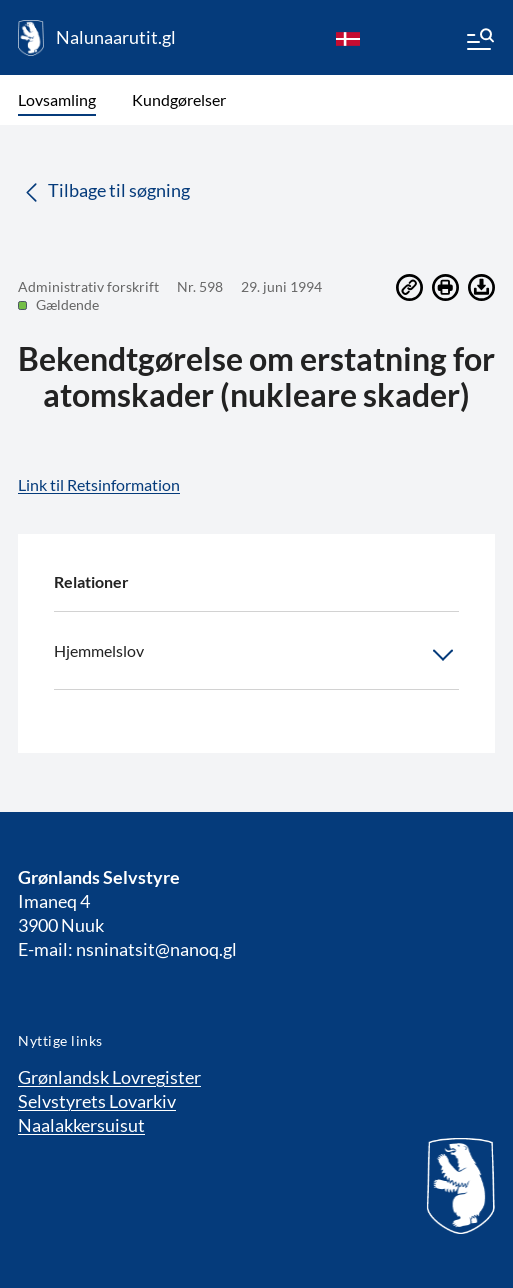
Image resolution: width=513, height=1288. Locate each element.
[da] (348, 38)
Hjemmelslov (256, 655)
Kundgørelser (179, 99)
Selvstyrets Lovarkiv (97, 1101)
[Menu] (479, 42)
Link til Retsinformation (99, 484)
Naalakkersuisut (81, 1125)
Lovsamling (57, 99)
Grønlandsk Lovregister (109, 1077)
